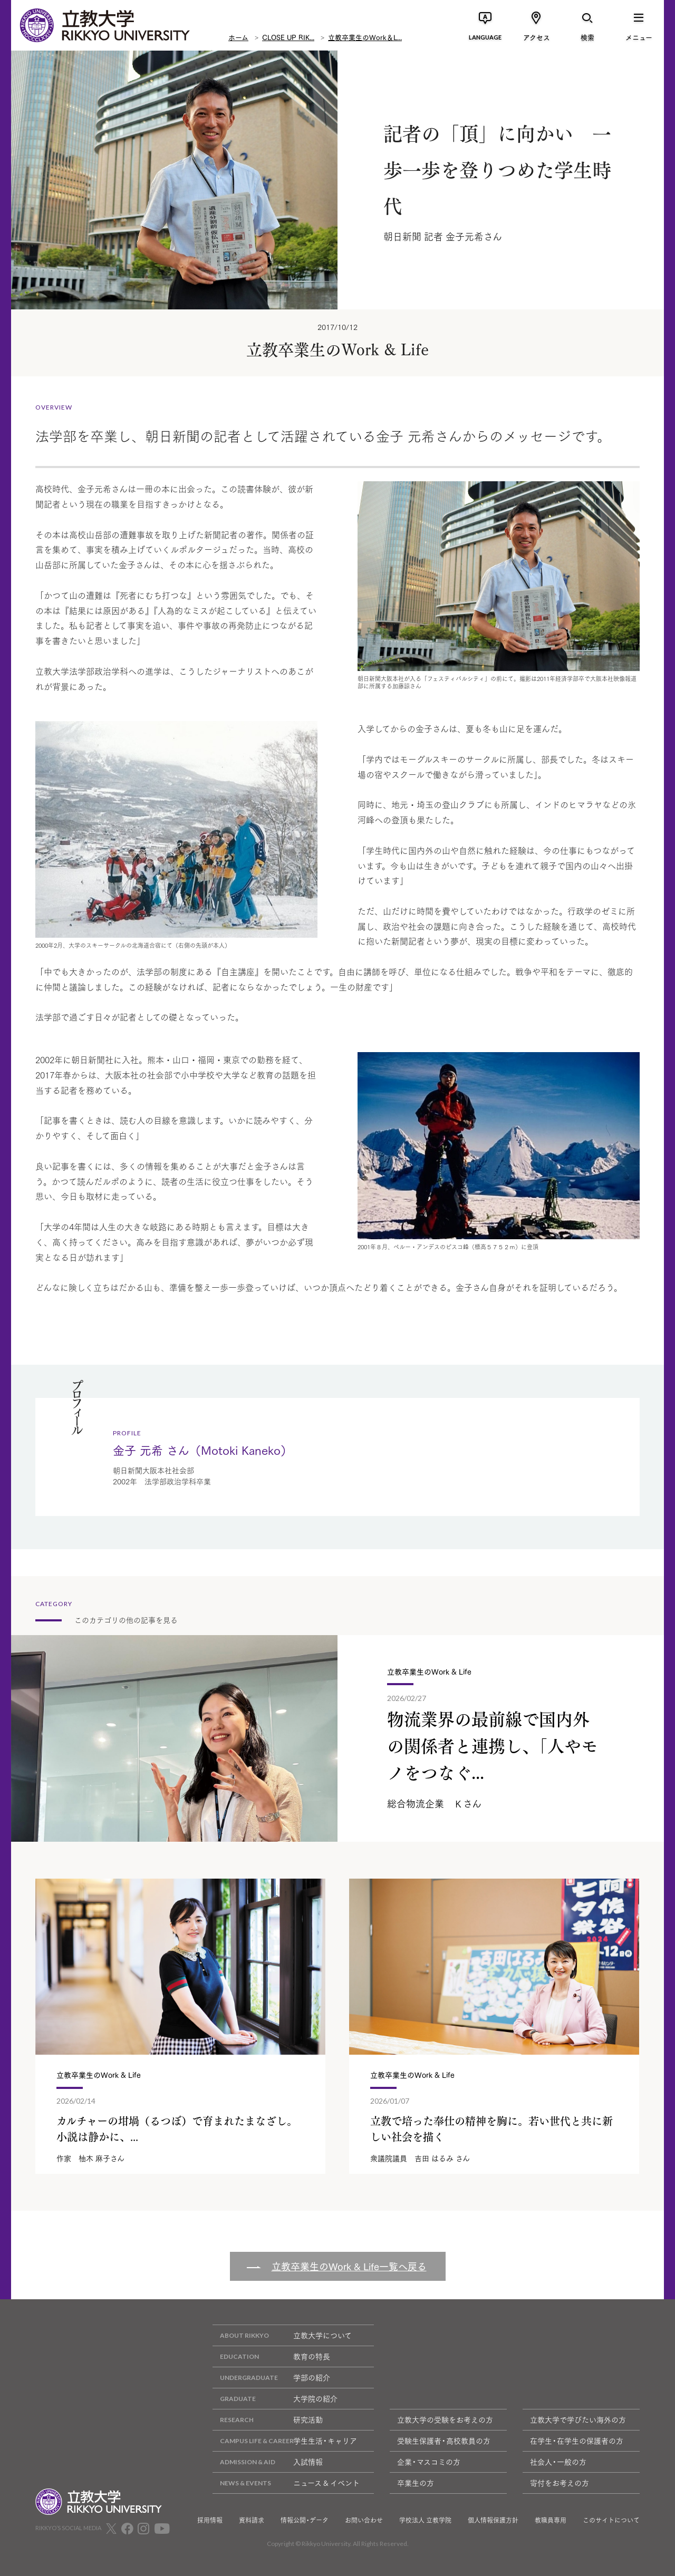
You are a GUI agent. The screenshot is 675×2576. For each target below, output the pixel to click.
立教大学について (282, 2335)
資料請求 (251, 2520)
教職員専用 (550, 2520)
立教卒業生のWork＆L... (365, 37)
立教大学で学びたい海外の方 (578, 2419)
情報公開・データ (305, 2520)
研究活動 (268, 2419)
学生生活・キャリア (285, 2441)
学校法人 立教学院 (425, 2520)
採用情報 (210, 2520)
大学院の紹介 (275, 2398)
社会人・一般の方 (558, 2461)
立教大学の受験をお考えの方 (445, 2419)
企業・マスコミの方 (428, 2461)
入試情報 (268, 2462)
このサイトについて (611, 2520)
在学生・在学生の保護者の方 (576, 2440)
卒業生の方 (415, 2482)
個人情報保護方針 (493, 2520)
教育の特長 (271, 2356)
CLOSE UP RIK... (288, 37)
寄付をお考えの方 (559, 2482)
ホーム (238, 37)
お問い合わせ (364, 2520)
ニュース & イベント (286, 2483)
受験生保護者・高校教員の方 (443, 2440)
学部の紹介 (271, 2377)
